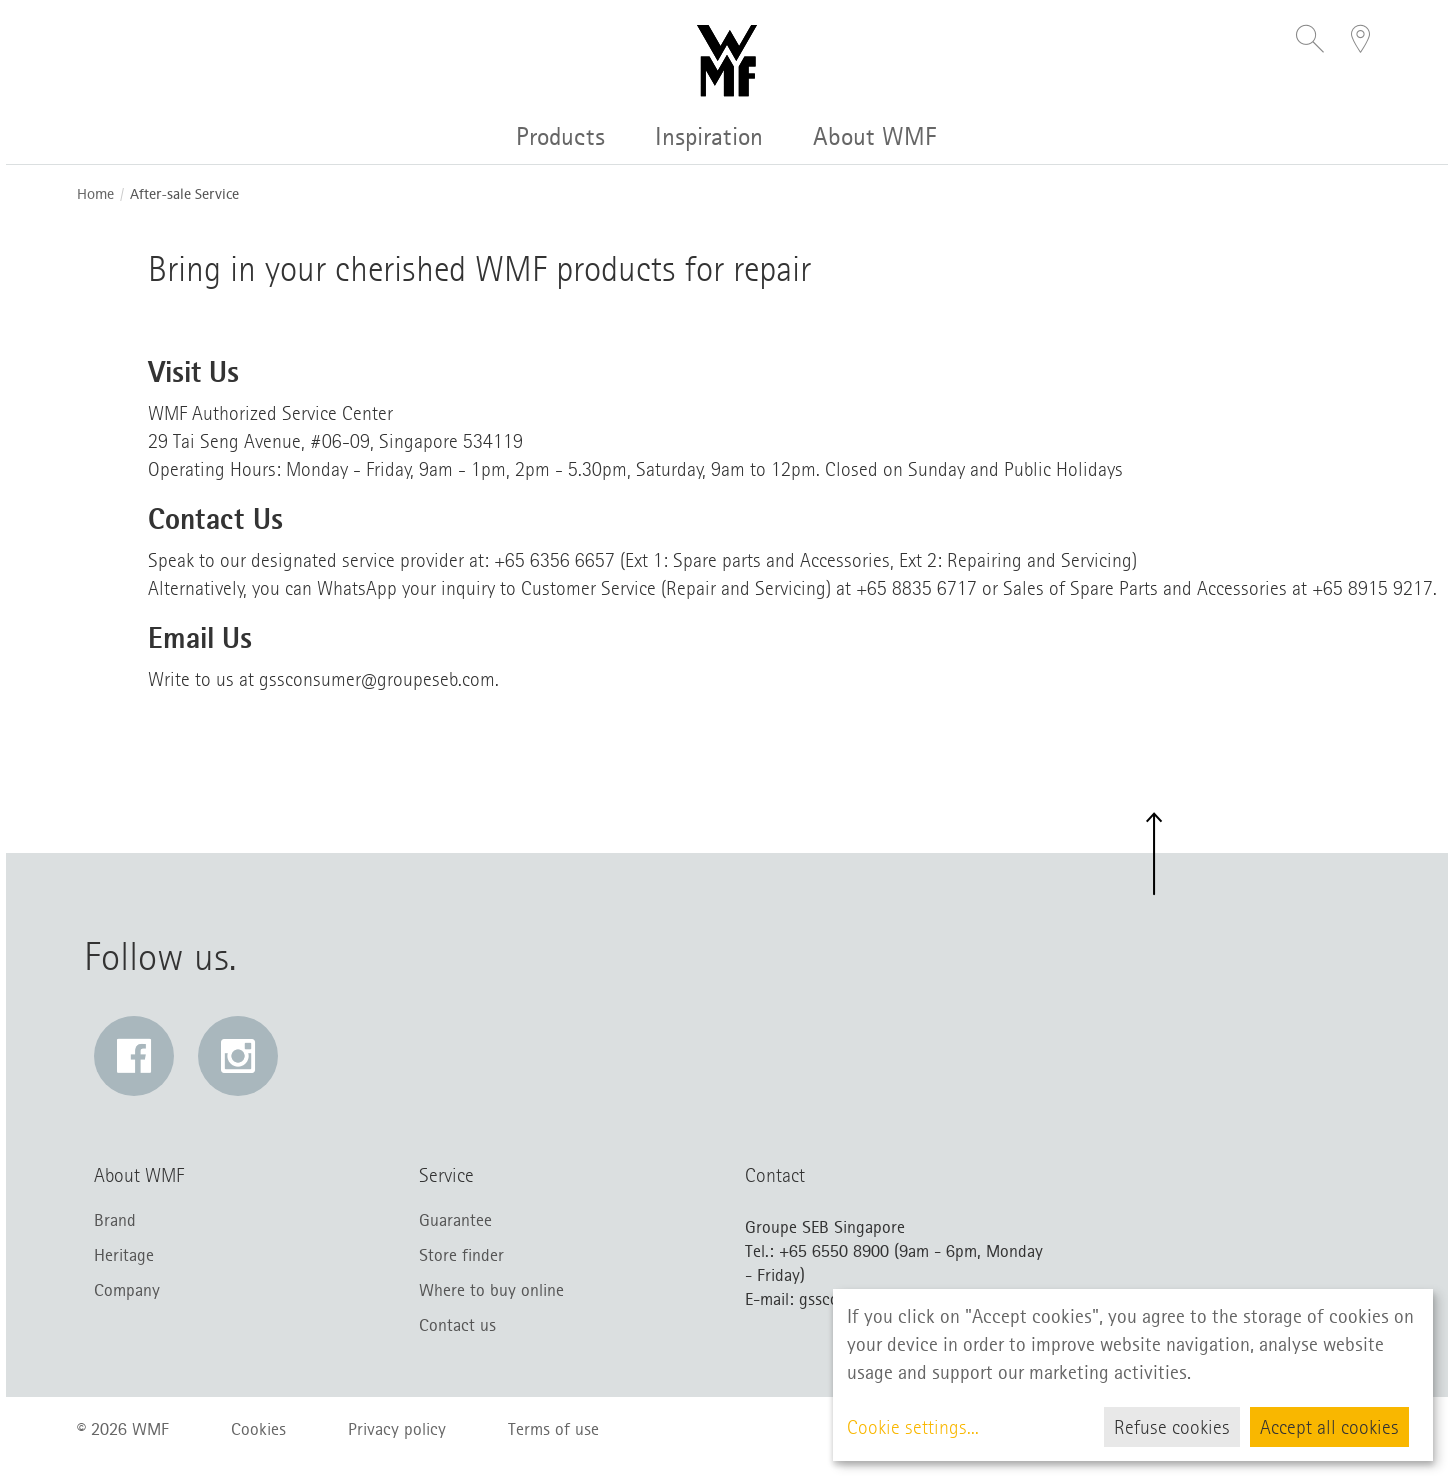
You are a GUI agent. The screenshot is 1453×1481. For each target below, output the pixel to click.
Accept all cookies (1329, 1427)
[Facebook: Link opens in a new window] (134, 1056)
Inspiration (709, 136)
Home (95, 194)
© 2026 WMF (123, 1429)
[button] (1310, 41)
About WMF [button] (875, 136)
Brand (115, 1220)
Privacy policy (397, 1429)
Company (127, 1290)
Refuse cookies (1172, 1427)
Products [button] (560, 136)
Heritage (124, 1255)
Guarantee (455, 1220)
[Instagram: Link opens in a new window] (238, 1056)
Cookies (258, 1429)
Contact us (457, 1325)
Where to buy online (491, 1290)
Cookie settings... (913, 1427)
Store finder (461, 1255)
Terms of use (553, 1429)
